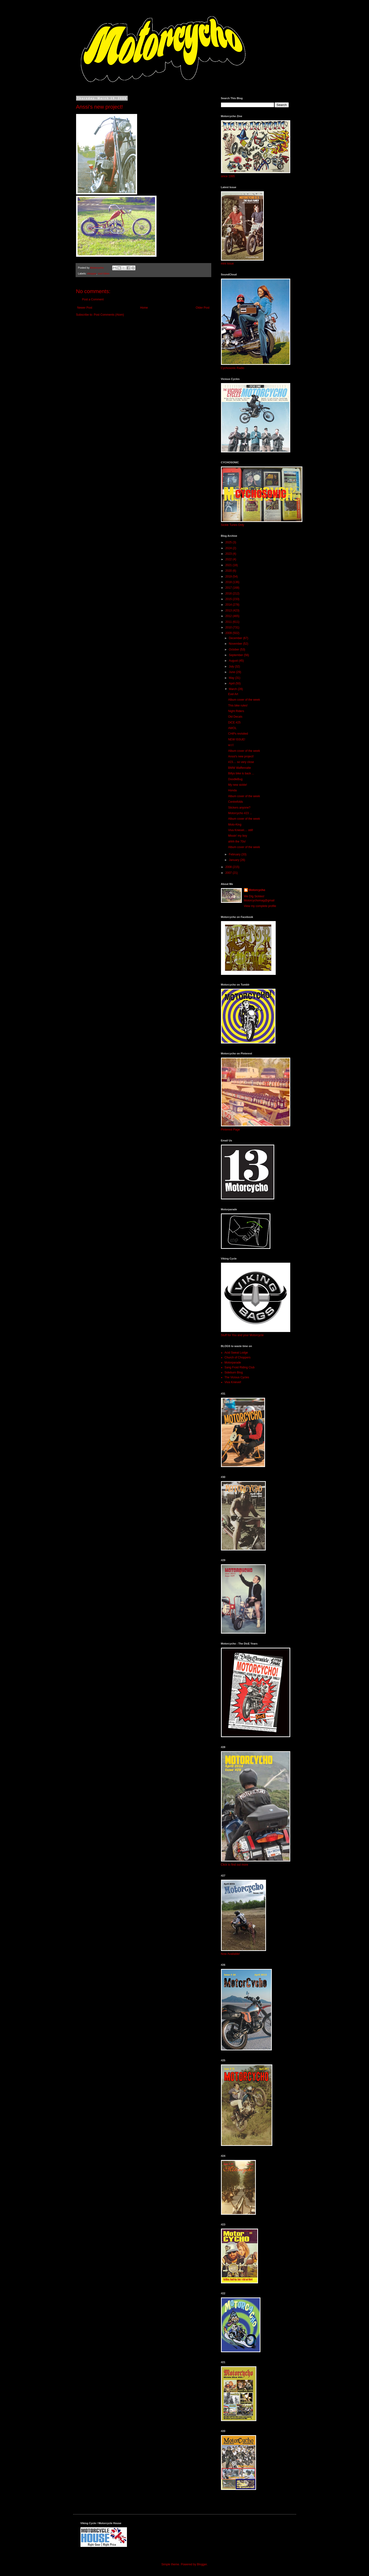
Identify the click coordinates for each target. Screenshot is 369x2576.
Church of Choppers (238, 1357)
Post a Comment (93, 299)
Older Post (203, 307)
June (232, 672)
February (235, 854)
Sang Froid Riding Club (240, 1367)
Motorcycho (257, 890)
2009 (229, 633)
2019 (229, 576)
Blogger (202, 2564)
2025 (229, 542)
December (236, 638)
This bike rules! (238, 705)
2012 (229, 616)
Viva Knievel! (233, 1382)
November (236, 643)
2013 (229, 610)
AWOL (232, 728)
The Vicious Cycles (237, 1377)
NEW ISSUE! (236, 739)
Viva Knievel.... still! (240, 830)
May (232, 678)
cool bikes (104, 273)
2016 (229, 593)
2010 (229, 627)
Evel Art (233, 694)
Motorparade (233, 1362)
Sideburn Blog (234, 1372)
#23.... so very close (241, 762)
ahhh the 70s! (237, 841)
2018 (229, 582)
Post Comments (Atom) (109, 314)
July (232, 666)
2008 (229, 867)
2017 (229, 587)
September (236, 655)
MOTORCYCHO (108, 20)
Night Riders (236, 711)
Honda (232, 790)
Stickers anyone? (239, 807)
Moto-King (234, 824)
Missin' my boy (237, 835)
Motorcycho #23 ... (240, 813)
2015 (229, 599)
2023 (229, 553)
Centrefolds (235, 801)
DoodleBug (235, 779)
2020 (229, 570)
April (232, 683)
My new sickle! (237, 784)
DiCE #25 (234, 722)
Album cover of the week (244, 699)
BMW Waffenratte (239, 768)
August (234, 660)
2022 (229, 559)
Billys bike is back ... (241, 773)
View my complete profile (260, 906)
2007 (229, 873)
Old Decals (235, 716)
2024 (229, 548)
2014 (229, 604)
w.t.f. (231, 745)
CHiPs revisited (238, 733)
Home (144, 307)
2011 (229, 622)
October (234, 649)
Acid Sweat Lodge (236, 1352)
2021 (229, 565)
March (233, 689)
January (234, 860)
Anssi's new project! (241, 756)
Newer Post (84, 307)
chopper (91, 273)
